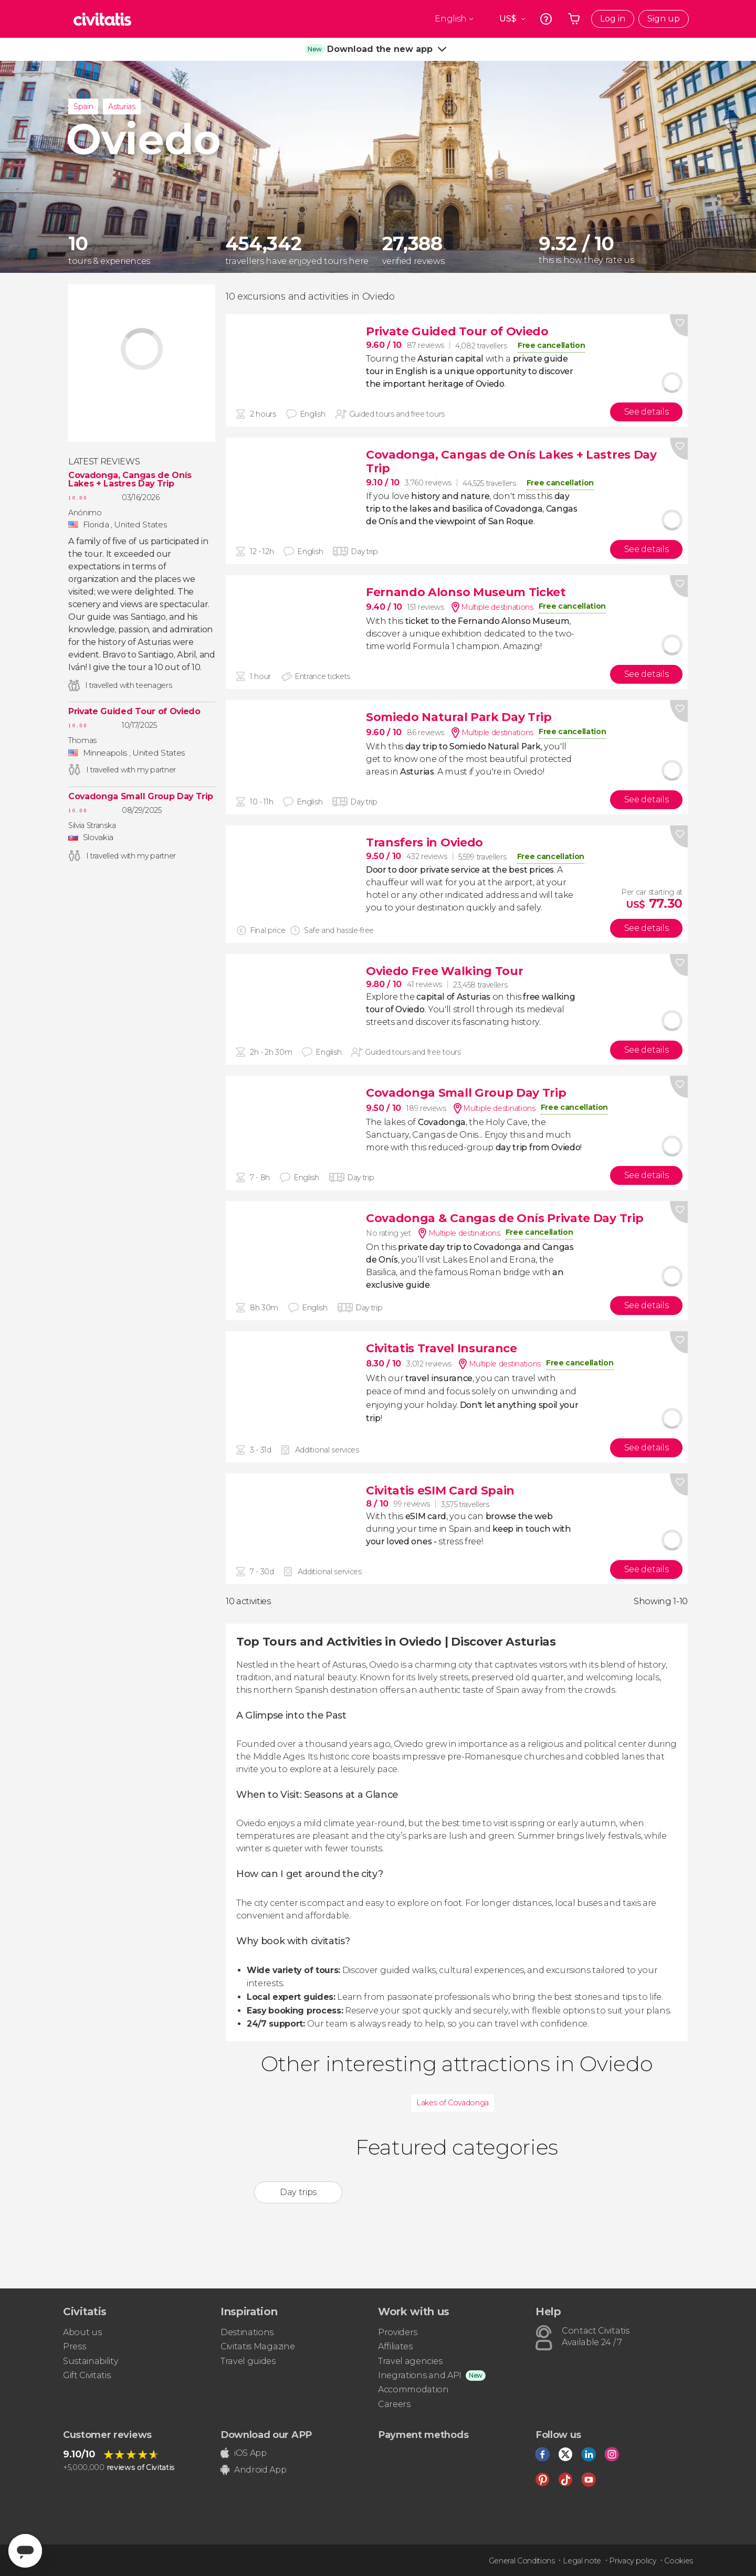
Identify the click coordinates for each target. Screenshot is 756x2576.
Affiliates (395, 2346)
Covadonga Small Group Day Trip (140, 796)
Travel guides (248, 2361)
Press (74, 2346)
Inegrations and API (419, 2375)
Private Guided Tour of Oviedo (134, 711)
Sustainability (91, 2361)
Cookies (678, 2561)
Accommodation (413, 2389)
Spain (83, 106)
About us (82, 2332)
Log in (612, 19)
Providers (397, 2332)
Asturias (121, 106)
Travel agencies (410, 2361)
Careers (394, 2404)
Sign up (663, 19)
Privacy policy (632, 2561)
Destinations (247, 2332)
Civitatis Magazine (257, 2346)
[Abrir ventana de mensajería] (25, 2551)
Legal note (582, 2561)
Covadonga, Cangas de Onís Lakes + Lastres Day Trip (130, 479)
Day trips (298, 2192)
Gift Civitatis (87, 2375)
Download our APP (266, 2435)
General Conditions (522, 2561)
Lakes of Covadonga (452, 2102)
